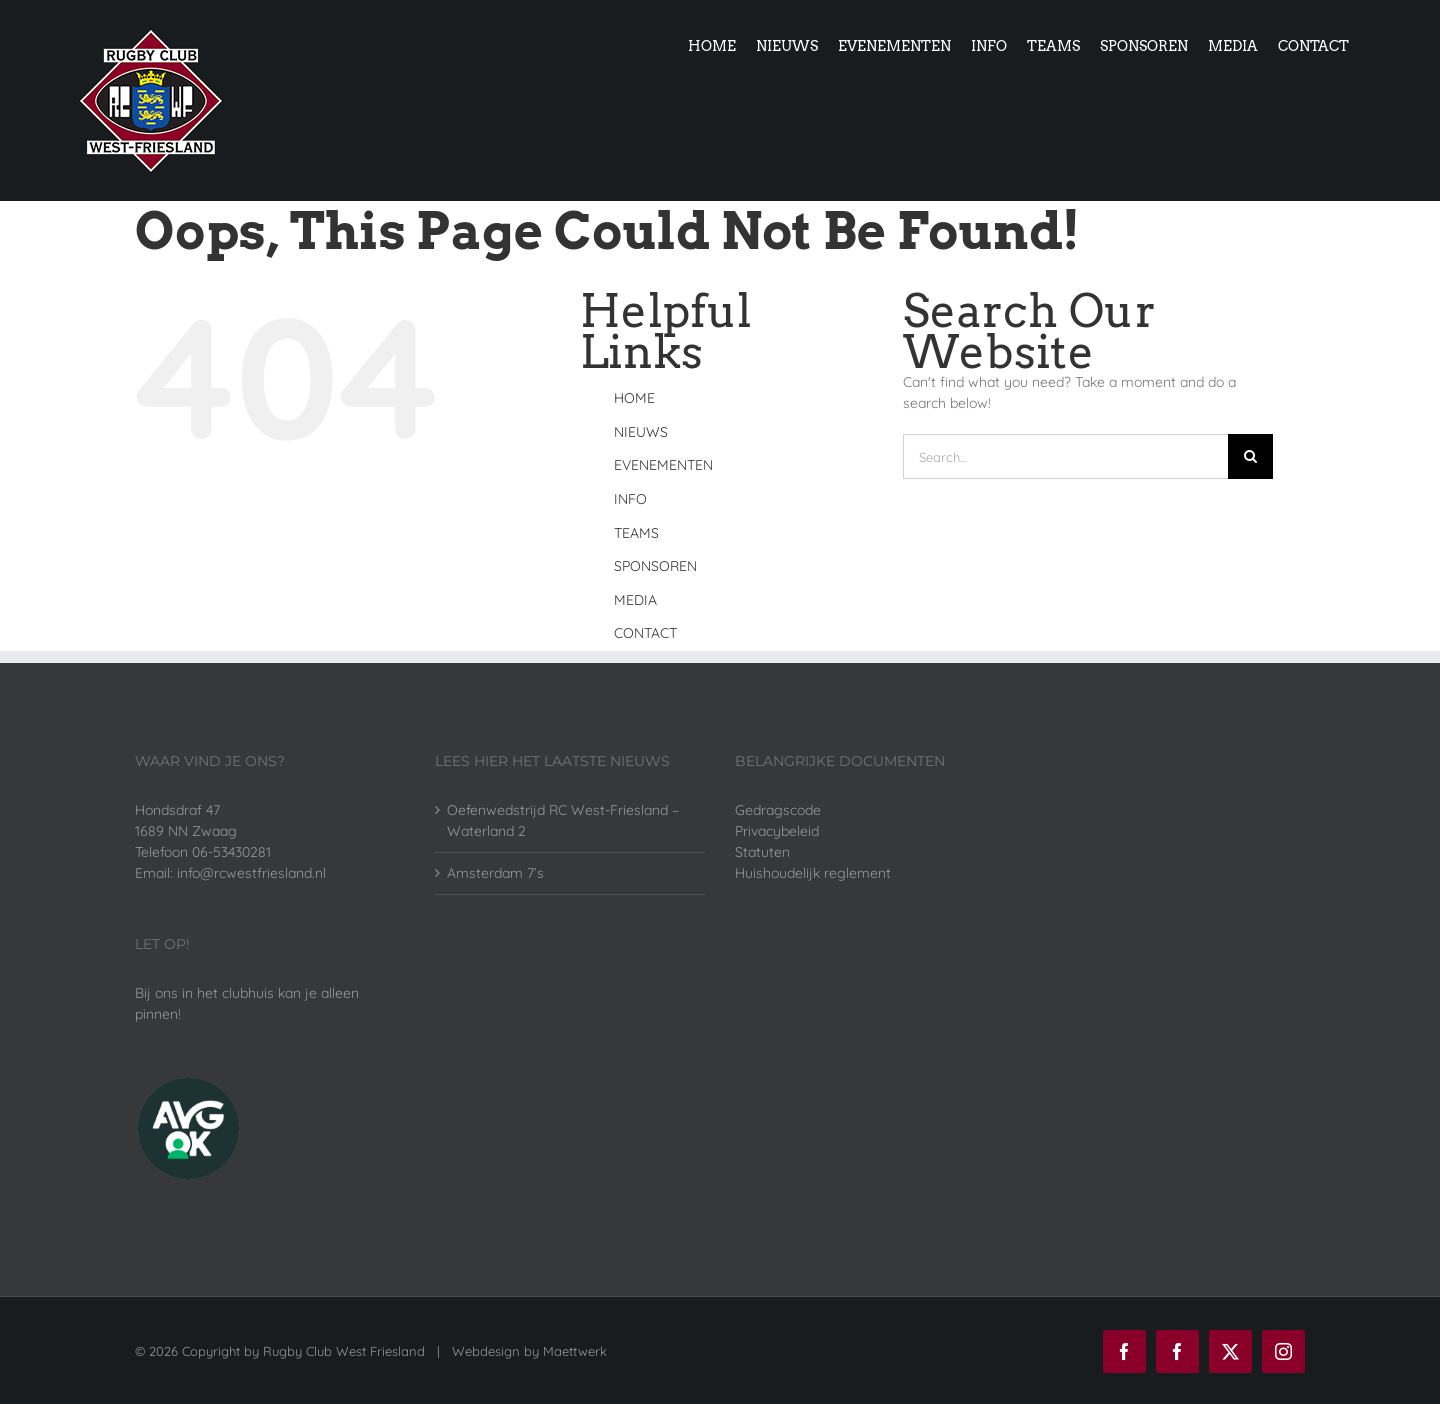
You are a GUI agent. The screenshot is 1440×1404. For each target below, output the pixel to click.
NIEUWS (641, 432)
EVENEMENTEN (663, 465)
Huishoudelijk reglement (813, 873)
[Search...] (1065, 456)
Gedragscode (778, 810)
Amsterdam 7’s (495, 873)
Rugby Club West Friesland (344, 1351)
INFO (630, 499)
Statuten (762, 852)
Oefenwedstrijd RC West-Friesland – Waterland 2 (563, 820)
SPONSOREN (655, 566)
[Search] (1250, 456)
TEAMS (636, 533)
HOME (634, 398)
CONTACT (645, 633)
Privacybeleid (777, 831)
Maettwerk (575, 1351)
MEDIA (635, 600)
